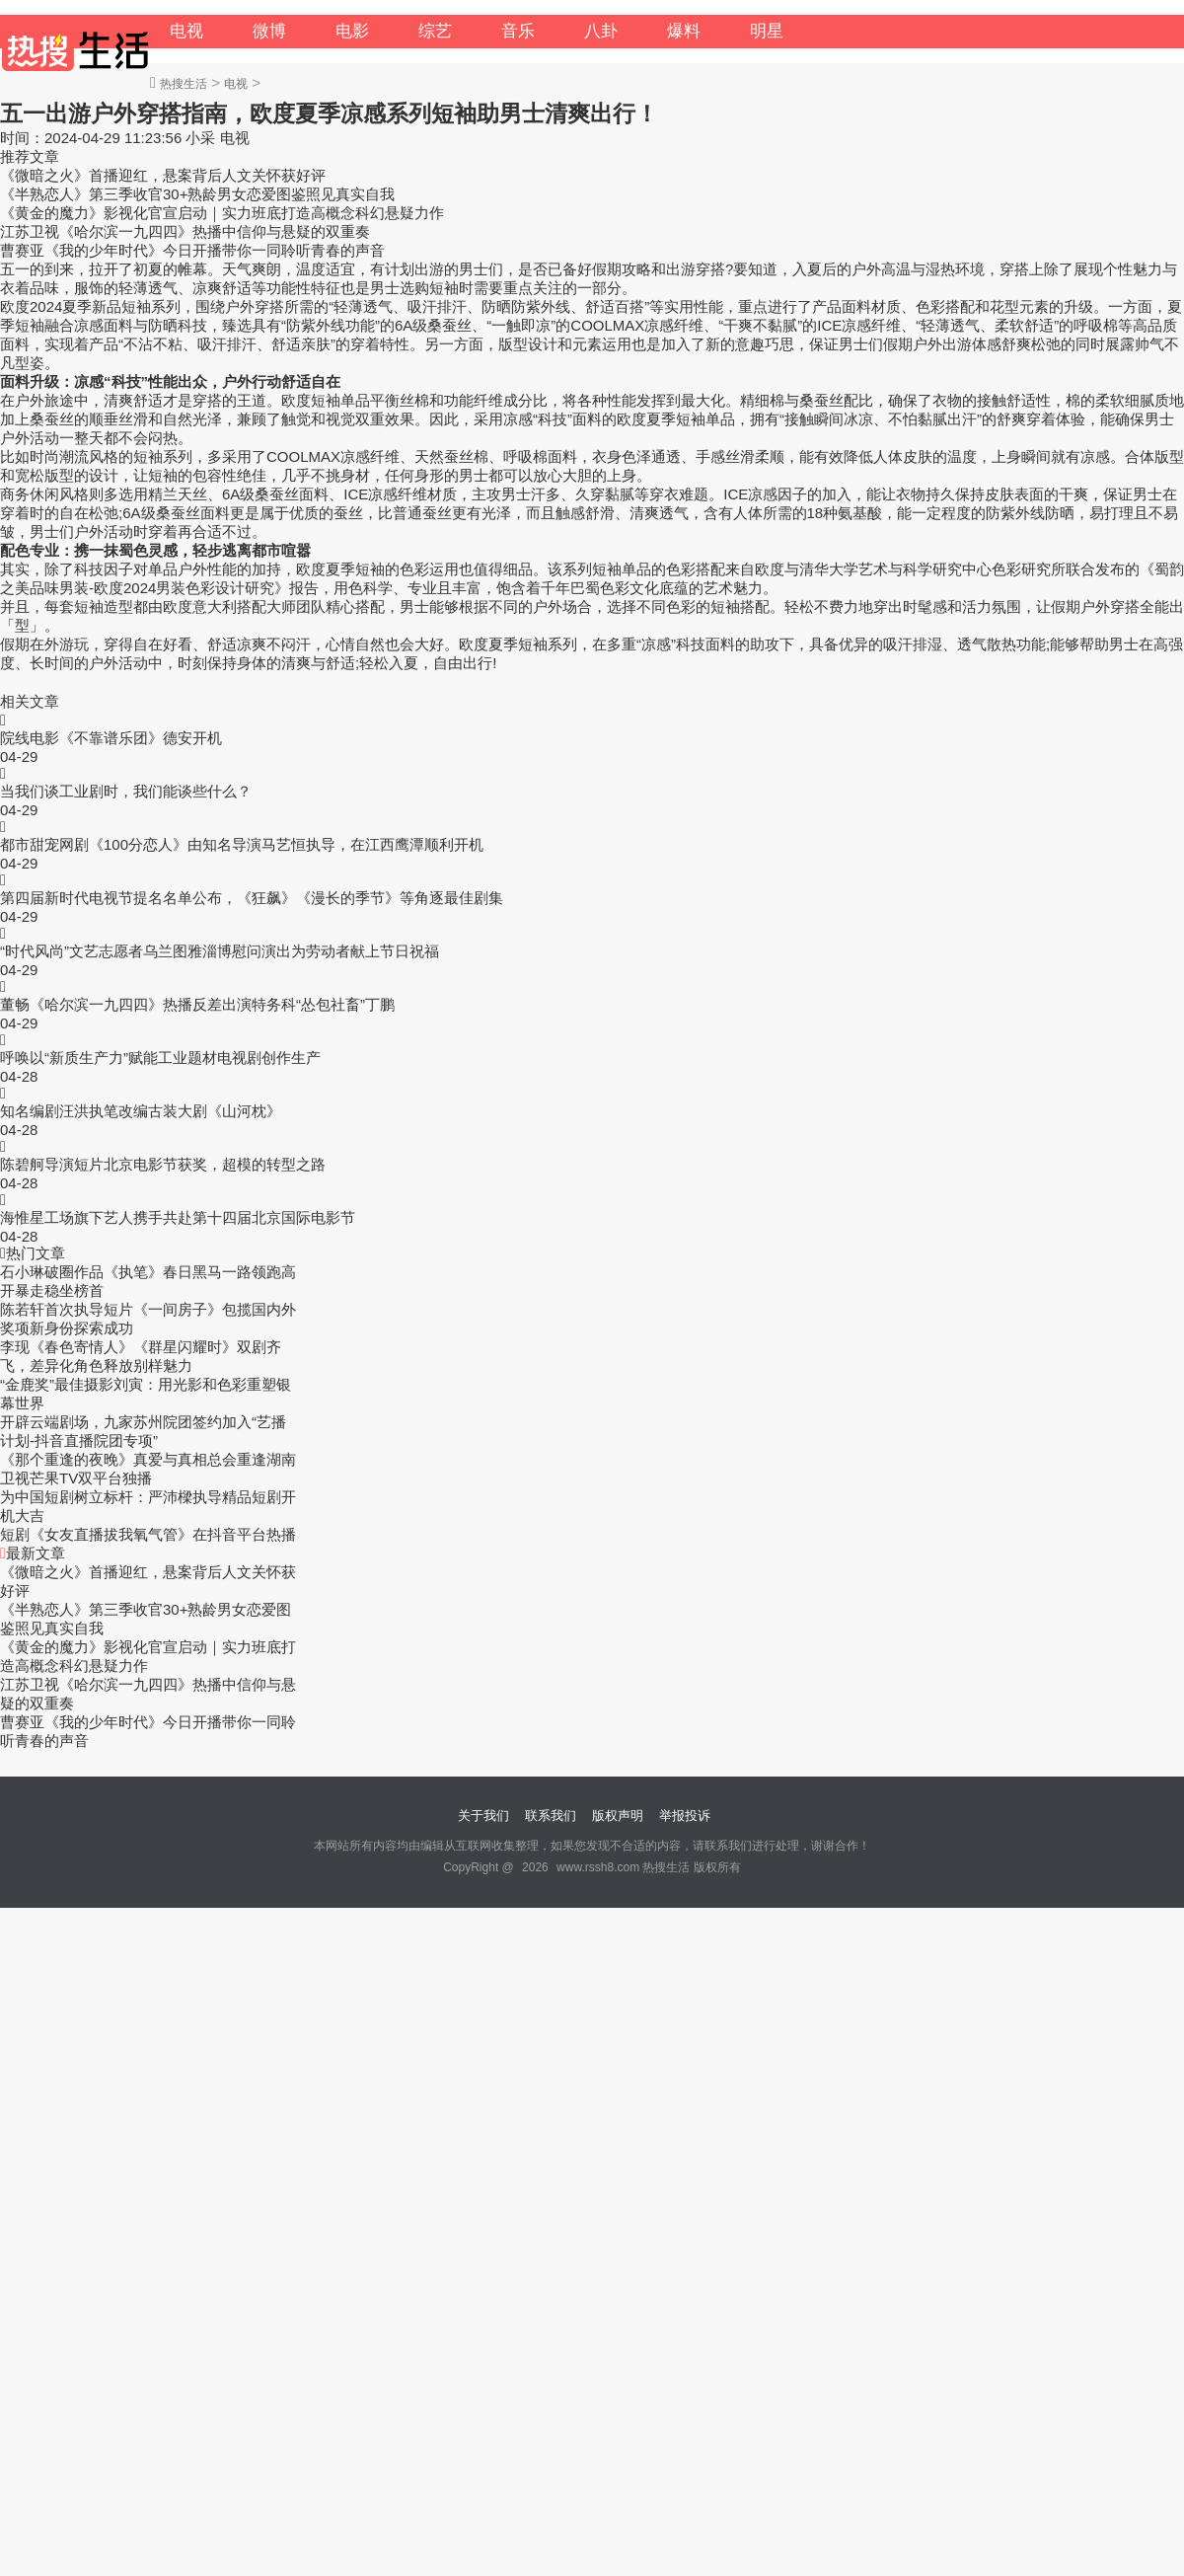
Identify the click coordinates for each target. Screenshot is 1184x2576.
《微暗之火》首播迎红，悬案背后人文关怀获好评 (163, 175)
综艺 (435, 31)
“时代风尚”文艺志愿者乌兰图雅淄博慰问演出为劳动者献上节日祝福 (219, 951)
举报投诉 (684, 1815)
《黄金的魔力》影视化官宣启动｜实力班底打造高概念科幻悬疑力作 (222, 212)
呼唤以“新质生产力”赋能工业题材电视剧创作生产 (160, 1057)
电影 (352, 31)
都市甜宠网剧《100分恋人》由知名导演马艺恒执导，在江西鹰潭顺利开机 (241, 844)
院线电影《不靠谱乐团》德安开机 (111, 737)
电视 (186, 31)
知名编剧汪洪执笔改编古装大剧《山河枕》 (140, 1110)
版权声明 (617, 1815)
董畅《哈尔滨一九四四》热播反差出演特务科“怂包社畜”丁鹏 (197, 1004)
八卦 (601, 31)
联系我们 (550, 1815)
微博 (269, 31)
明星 (766, 31)
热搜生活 (183, 84)
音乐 (518, 31)
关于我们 (483, 1815)
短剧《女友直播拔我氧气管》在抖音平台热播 (148, 1534)
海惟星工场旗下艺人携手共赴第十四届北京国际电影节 (177, 1217)
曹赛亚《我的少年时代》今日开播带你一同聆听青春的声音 (192, 250)
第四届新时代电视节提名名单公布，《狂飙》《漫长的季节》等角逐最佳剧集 (251, 897)
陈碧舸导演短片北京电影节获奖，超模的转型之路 (163, 1164)
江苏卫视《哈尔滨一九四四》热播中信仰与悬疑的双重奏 (185, 231)
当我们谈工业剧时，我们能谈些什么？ (126, 791)
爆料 (684, 31)
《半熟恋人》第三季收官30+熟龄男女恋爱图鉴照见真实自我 (197, 194)
